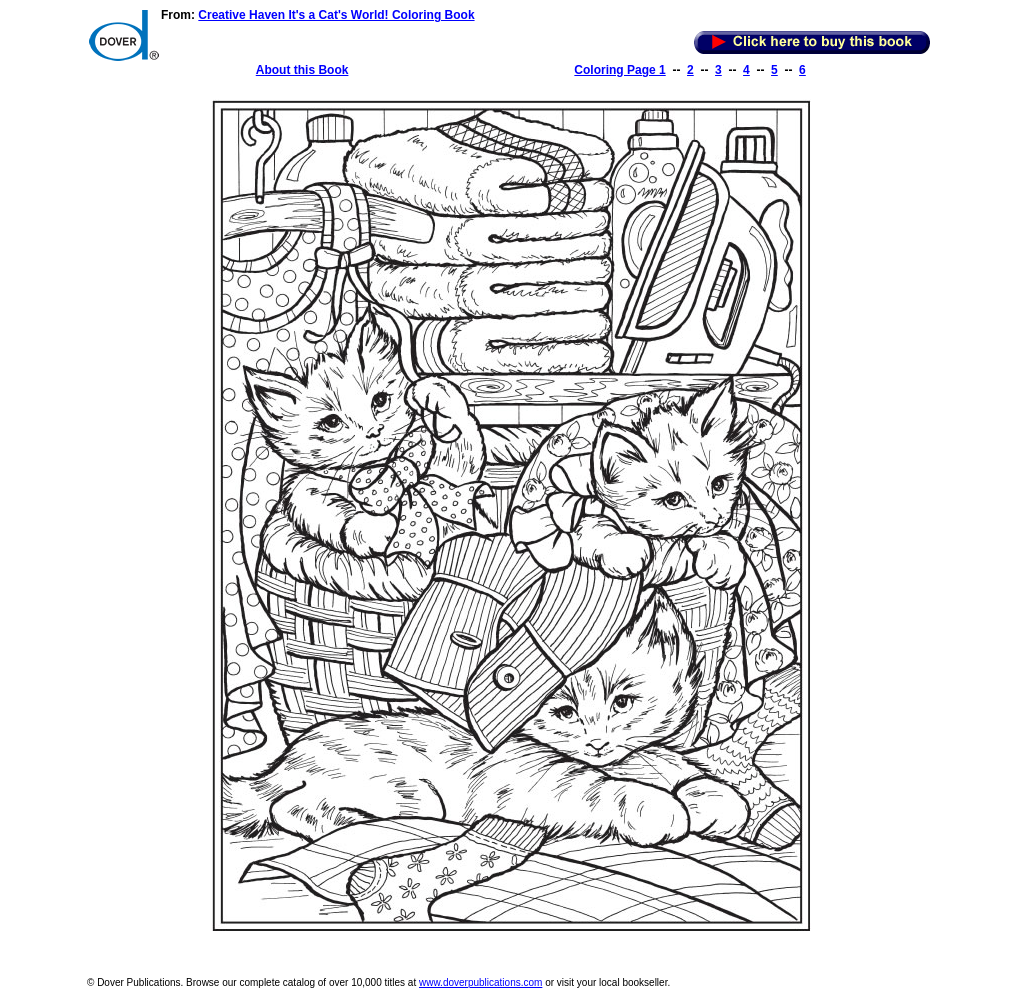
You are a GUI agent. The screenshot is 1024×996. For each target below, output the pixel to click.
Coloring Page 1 (619, 70)
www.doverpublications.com (480, 982)
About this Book (302, 70)
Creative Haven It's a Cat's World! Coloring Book (336, 15)
